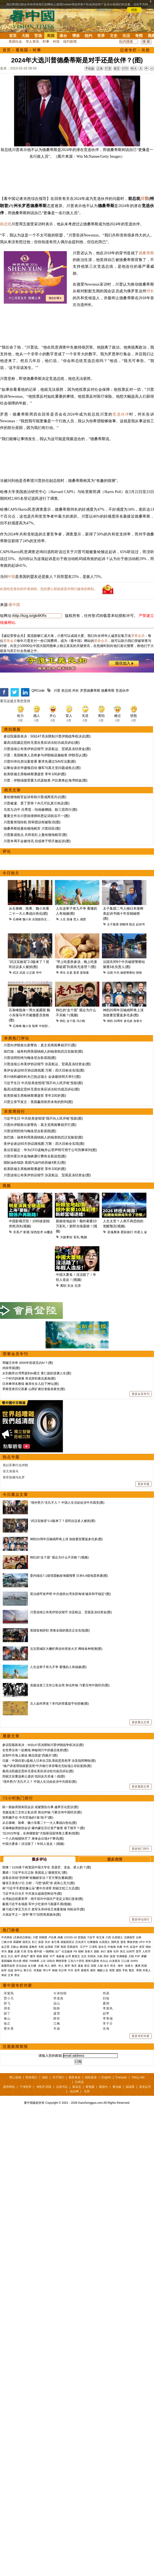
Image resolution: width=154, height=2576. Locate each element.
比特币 (130, 1951)
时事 (46, 41)
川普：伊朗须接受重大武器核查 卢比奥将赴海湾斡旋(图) (45, 780)
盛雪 (56, 2013)
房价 (106, 1956)
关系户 (17, 1232)
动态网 (74, 2091)
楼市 (33, 1956)
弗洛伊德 (132, 1942)
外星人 (138, 1232)
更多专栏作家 (140, 2036)
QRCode (38, 690)
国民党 (115, 1942)
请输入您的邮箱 (50, 2055)
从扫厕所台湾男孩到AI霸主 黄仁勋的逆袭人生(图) (36, 1373)
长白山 (104, 1960)
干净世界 (25, 2086)
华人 (47, 1965)
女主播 (32, 1965)
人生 (63, 919)
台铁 (138, 1937)
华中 (39, 972)
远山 (56, 2003)
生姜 (69, 972)
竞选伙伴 (121, 414)
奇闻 (139, 36)
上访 (43, 1960)
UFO (142, 1942)
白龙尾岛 (114, 1960)
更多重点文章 (140, 1722)
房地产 (25, 1956)
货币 (138, 1951)
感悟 (118, 1970)
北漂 (77, 1285)
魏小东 (26, 919)
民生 (113, 1965)
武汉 (16, 972)
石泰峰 (17, 919)
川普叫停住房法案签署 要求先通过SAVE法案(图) (40, 761)
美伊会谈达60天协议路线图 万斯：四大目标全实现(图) (44, 1070)
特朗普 (43, 1937)
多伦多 (128, 1021)
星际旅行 (127, 1232)
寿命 (4, 1975)
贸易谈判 (73, 1946)
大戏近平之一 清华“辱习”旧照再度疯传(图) (31, 1914)
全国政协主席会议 (44, 919)
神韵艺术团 (44, 2086)
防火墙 (17, 1960)
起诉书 (140, 924)
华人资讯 (32, 41)
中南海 (112, 1946)
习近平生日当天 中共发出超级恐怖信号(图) (32, 1893)
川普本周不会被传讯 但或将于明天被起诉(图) (37, 841)
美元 (122, 1951)
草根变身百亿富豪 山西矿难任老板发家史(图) (33, 1389)
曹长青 (9, 2028)
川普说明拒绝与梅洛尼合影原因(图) (30, 1058)
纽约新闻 (70, 41)
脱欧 (96, 1951)
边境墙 (49, 1946)
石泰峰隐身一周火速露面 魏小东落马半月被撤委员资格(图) (29, 1015)
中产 (52, 1956)
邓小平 (47, 1970)
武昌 (22, 972)
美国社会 (15, 41)
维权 (25, 1960)
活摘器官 (129, 1937)
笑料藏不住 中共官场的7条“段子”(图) (27, 1817)
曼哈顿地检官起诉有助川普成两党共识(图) (35, 797)
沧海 (106, 2028)
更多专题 (143, 1484)
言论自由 (21, 1965)
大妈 (99, 1956)
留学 (67, 1965)
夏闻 (106, 2003)
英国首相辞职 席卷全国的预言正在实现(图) (60, 1630)
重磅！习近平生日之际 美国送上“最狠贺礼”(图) (34, 1872)
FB (75, 1951)
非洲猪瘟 (121, 1956)
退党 (123, 1942)
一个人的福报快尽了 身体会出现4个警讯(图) (33, 1838)
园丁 (7, 2013)
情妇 (148, 1946)
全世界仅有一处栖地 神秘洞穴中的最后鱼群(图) (35, 1750)
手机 (125, 1970)
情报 (139, 972)
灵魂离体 (113, 1232)
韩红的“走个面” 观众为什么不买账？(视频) (59, 1557)
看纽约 (103, 2086)
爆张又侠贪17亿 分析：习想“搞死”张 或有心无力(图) (38, 1883)
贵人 (76, 919)
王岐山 (15, 1946)
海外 (121, 1965)
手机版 (89, 68)
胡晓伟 (124, 924)
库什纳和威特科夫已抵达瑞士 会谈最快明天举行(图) (42, 1076)
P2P (137, 1956)
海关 (74, 1965)
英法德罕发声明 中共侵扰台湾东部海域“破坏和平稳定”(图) (70, 1594)
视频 (7, 1186)
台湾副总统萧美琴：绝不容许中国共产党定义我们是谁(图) (42, 1899)
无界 (87, 2091)
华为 (4, 1951)
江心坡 (125, 1960)
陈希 (35, 1026)
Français (121, 2077)
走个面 (71, 1021)
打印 (125, 68)
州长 (75, 690)
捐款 (45, 2077)
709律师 (34, 1960)
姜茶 (76, 972)
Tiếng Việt (138, 2077)
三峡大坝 (6, 1942)
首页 (13, 36)
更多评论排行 (140, 1919)
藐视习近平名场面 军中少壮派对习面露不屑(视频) (36, 1904)
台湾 (68, 1956)
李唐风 (108, 2008)
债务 (109, 1951)
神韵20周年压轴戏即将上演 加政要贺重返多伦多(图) (66, 1539)
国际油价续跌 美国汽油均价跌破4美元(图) (35, 1162)
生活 (126, 36)
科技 (56, 41)
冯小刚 (80, 1021)
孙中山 (18, 1970)
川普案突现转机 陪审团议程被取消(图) (32, 822)
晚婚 (84, 1237)
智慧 (112, 1970)
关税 (41, 1946)
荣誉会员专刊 (15, 1354)
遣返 (80, 1965)
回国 (93, 1965)
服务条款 (74, 2077)
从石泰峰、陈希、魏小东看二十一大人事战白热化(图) (39, 1822)
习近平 (91, 1937)
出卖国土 (117, 1937)
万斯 (56, 1946)
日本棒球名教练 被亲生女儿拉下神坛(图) (30, 1383)
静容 (56, 2018)
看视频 (90, 2086)
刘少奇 (63, 1970)
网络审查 (61, 1960)
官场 (38, 36)
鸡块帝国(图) (11, 1368)
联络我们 (31, 2077)
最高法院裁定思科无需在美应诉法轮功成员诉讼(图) (42, 742)
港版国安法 (67, 1942)
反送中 (134, 1946)
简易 (106, 1993)
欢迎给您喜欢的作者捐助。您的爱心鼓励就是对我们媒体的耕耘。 (48, 589)
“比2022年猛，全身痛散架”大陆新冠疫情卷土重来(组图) (41, 1833)
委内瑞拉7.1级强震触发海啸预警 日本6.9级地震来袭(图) (69, 1575)
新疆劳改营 (8, 1965)
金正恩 (5, 1946)
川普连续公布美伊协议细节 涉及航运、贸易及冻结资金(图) (47, 749)
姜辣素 (84, 972)
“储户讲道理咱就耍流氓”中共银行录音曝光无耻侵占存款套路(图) (47, 1766)
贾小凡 (9, 1998)
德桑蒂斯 (108, 690)
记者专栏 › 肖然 (135, 50)
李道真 (58, 1998)
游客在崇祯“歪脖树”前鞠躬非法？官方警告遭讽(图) (37, 1878)
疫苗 (41, 1942)
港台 (63, 36)
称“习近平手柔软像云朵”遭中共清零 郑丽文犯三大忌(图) (41, 1888)
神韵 (110, 1021)
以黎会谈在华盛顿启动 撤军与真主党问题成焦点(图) (42, 768)
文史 (113, 36)
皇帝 (77, 1970)
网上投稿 (15, 2077)
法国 (110, 972)
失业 (70, 1285)
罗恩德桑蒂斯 (90, 690)
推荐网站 (9, 2086)
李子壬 (108, 2023)
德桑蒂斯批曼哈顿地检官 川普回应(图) (32, 828)
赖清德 (24, 1946)
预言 (132, 1970)
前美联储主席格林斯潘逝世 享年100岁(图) (35, 774)
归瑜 (106, 1998)
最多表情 (114, 1859)
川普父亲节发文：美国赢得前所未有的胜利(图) (38, 1102)
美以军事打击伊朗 (15, 1465)
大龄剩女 (66, 1237)
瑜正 (7, 2023)
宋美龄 (38, 1970)
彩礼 (77, 1237)
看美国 (22, 50)
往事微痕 (92, 1942)
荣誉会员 (138, 635)
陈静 (56, 2008)
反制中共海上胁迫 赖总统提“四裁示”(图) (30, 1755)
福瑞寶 (130, 2086)
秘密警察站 (127, 972)
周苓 (7, 2008)
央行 (103, 1951)
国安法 (26, 1942)
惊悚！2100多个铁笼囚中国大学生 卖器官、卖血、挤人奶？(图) (46, 1867)
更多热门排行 (140, 1848)
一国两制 (48, 1951)
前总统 (5, 224)
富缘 (69, 919)
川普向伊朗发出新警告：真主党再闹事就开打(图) (40, 1045)
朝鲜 (81, 1951)
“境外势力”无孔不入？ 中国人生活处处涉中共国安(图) (67, 1502)
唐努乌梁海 (92, 1960)
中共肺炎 (6, 1937)
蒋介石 (28, 1970)
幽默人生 (102, 1970)
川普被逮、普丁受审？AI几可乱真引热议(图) (37, 803)
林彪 (55, 1970)
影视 (26, 1232)
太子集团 (113, 924)
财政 (39, 1956)
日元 (10, 1956)
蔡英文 (76, 1956)
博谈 (76, 36)
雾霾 (144, 1956)
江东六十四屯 (76, 1960)
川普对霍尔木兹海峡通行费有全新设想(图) (35, 1156)
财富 (46, 1956)
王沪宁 (84, 1946)
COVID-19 (70, 1937)
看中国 (34, 18)
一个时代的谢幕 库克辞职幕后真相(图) (29, 1378)
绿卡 (106, 1965)
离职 (63, 1285)
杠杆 (116, 1951)
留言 (117, 68)
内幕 (119, 1946)
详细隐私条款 (104, 10)
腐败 (10, 1951)
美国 (50, 36)
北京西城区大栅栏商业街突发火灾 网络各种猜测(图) (66, 1648)
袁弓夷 (55, 1942)
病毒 (60, 1937)
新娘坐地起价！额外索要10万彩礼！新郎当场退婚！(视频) (76, 1226)
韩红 (63, 1021)
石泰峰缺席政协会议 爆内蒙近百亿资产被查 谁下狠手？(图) (43, 1828)
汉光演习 (80, 1942)
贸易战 (82, 1937)
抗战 (10, 1970)
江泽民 (93, 1946)
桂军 (4, 1970)
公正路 (30, 972)
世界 (101, 36)
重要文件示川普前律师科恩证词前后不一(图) (37, 816)
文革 (10, 1975)
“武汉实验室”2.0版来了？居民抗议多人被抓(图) (62, 1521)
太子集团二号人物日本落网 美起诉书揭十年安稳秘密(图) (123, 913)
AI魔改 (48, 1232)
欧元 (4, 1956)
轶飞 (7, 2003)
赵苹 (106, 2013)
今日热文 (11, 873)
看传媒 (116, 2086)
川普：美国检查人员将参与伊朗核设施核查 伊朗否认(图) (45, 755)
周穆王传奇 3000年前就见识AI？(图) (27, 1362)
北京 (84, 1956)
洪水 (47, 1942)
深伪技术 (36, 1232)
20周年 (118, 1021)
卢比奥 (52, 1937)
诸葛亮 (85, 1970)
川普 (144, 198)
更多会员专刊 (140, 1394)
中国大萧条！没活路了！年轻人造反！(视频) (33, 1843)
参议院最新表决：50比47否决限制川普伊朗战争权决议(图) (47, 736)
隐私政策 (91, 2077)
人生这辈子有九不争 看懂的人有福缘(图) (58, 1667)
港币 (17, 1956)
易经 (93, 1970)
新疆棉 (17, 1942)
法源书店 (62, 2086)
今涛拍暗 (60, 1993)
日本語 (79, 2082)
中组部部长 (46, 1026)
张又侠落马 (10, 1471)
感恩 (83, 919)
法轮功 (51, 1960)
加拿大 (137, 1021)
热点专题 (11, 1457)
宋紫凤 (9, 1993)
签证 (87, 1965)
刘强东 (92, 1956)
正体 (100, 68)
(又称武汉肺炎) (22, 1937)
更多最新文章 (140, 1786)
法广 (58, 1951)
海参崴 (60, 1956)
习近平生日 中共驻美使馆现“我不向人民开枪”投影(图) (43, 1083)
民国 (144, 1965)
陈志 (132, 924)
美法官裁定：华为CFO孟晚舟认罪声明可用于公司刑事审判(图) (50, 1150)
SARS (134, 1960)
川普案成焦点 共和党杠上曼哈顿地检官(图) (35, 835)
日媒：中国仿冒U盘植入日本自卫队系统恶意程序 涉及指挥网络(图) (49, 1760)
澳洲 (137, 1965)
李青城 (108, 2018)
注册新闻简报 (15, 2047)
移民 (54, 1965)
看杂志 (76, 2086)
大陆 (25, 36)
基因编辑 (6, 1960)
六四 (108, 1937)
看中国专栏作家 (17, 1985)
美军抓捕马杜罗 (14, 1477)
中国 (11, 576)
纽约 (88, 36)
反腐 (17, 1951)
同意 (134, 10)
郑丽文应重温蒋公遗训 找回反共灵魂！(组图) (33, 1776)
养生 (63, 972)
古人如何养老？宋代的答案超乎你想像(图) (59, 1703)
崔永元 (102, 1946)
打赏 (108, 68)
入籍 (100, 1965)
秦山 (7, 2018)
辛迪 (56, 2028)
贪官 (142, 1946)
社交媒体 (67, 1951)
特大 (134, 68)
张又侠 (100, 1937)
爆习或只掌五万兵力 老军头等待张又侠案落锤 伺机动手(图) (43, 1909)
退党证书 (145, 2086)
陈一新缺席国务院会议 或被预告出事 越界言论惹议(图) (40, 1807)
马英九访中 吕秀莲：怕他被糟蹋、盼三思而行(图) (40, 809)
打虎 (23, 1951)
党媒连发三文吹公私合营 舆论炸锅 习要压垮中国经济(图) (69, 1685)
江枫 (56, 2023)
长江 (34, 1942)
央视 (40, 1965)
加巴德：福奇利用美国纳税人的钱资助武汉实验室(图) (43, 1051)
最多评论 (39, 1859)
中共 (117, 972)
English (106, 2077)
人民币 (146, 1951)
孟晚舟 (33, 1946)
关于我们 (58, 2077)
